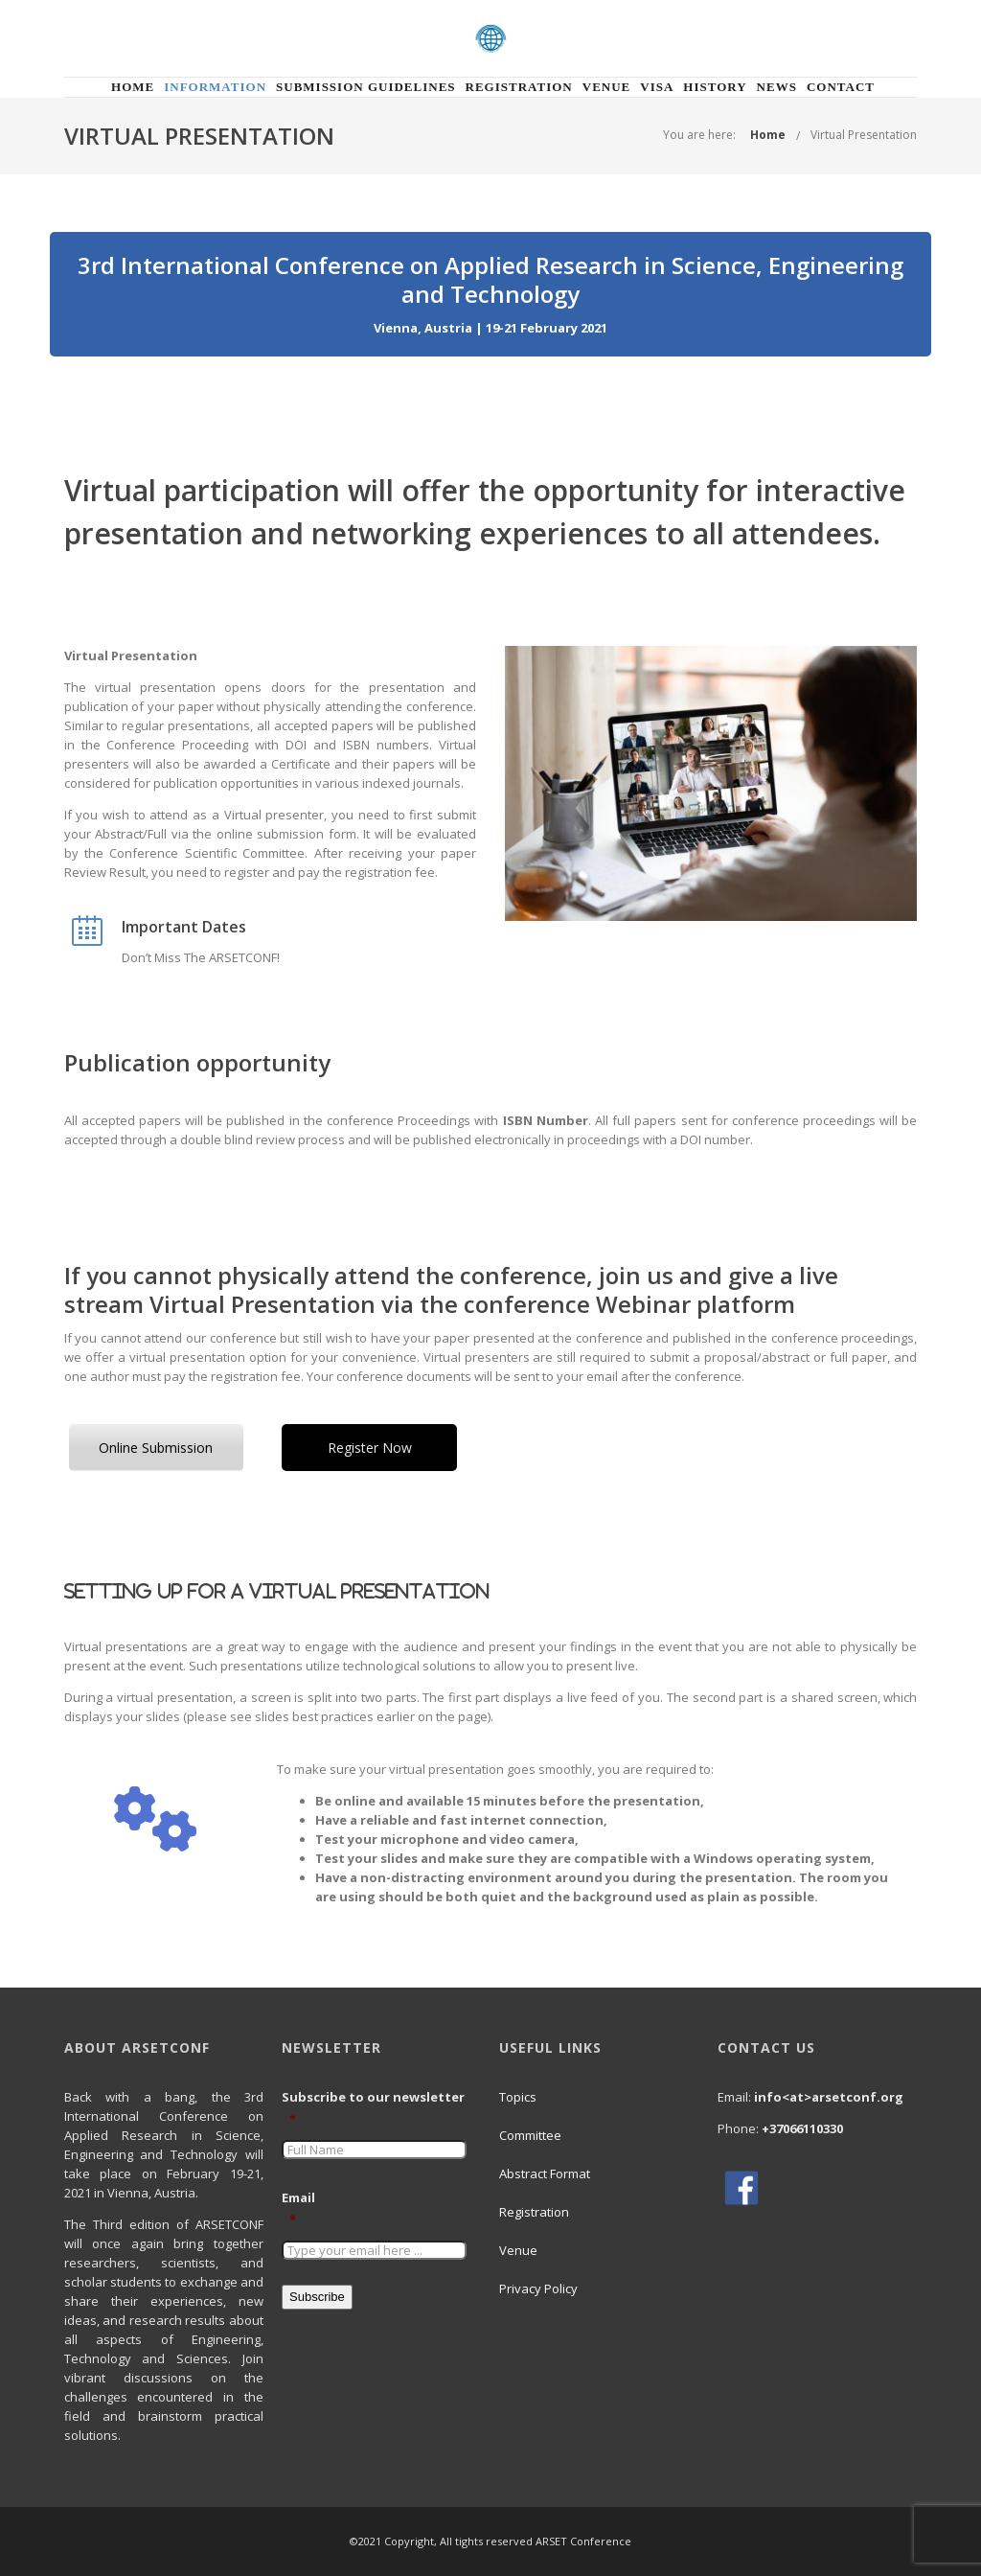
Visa (656, 87)
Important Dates (184, 926)
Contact (841, 87)
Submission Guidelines (366, 87)
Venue (606, 87)
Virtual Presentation (863, 134)
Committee (530, 2135)
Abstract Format (544, 2173)
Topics (517, 2096)
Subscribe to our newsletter (374, 2108)
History (714, 87)
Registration (519, 87)
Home (132, 87)
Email (306, 2209)
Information (215, 87)
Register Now (370, 1447)
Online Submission (156, 1447)
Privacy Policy (538, 2288)
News (777, 87)
